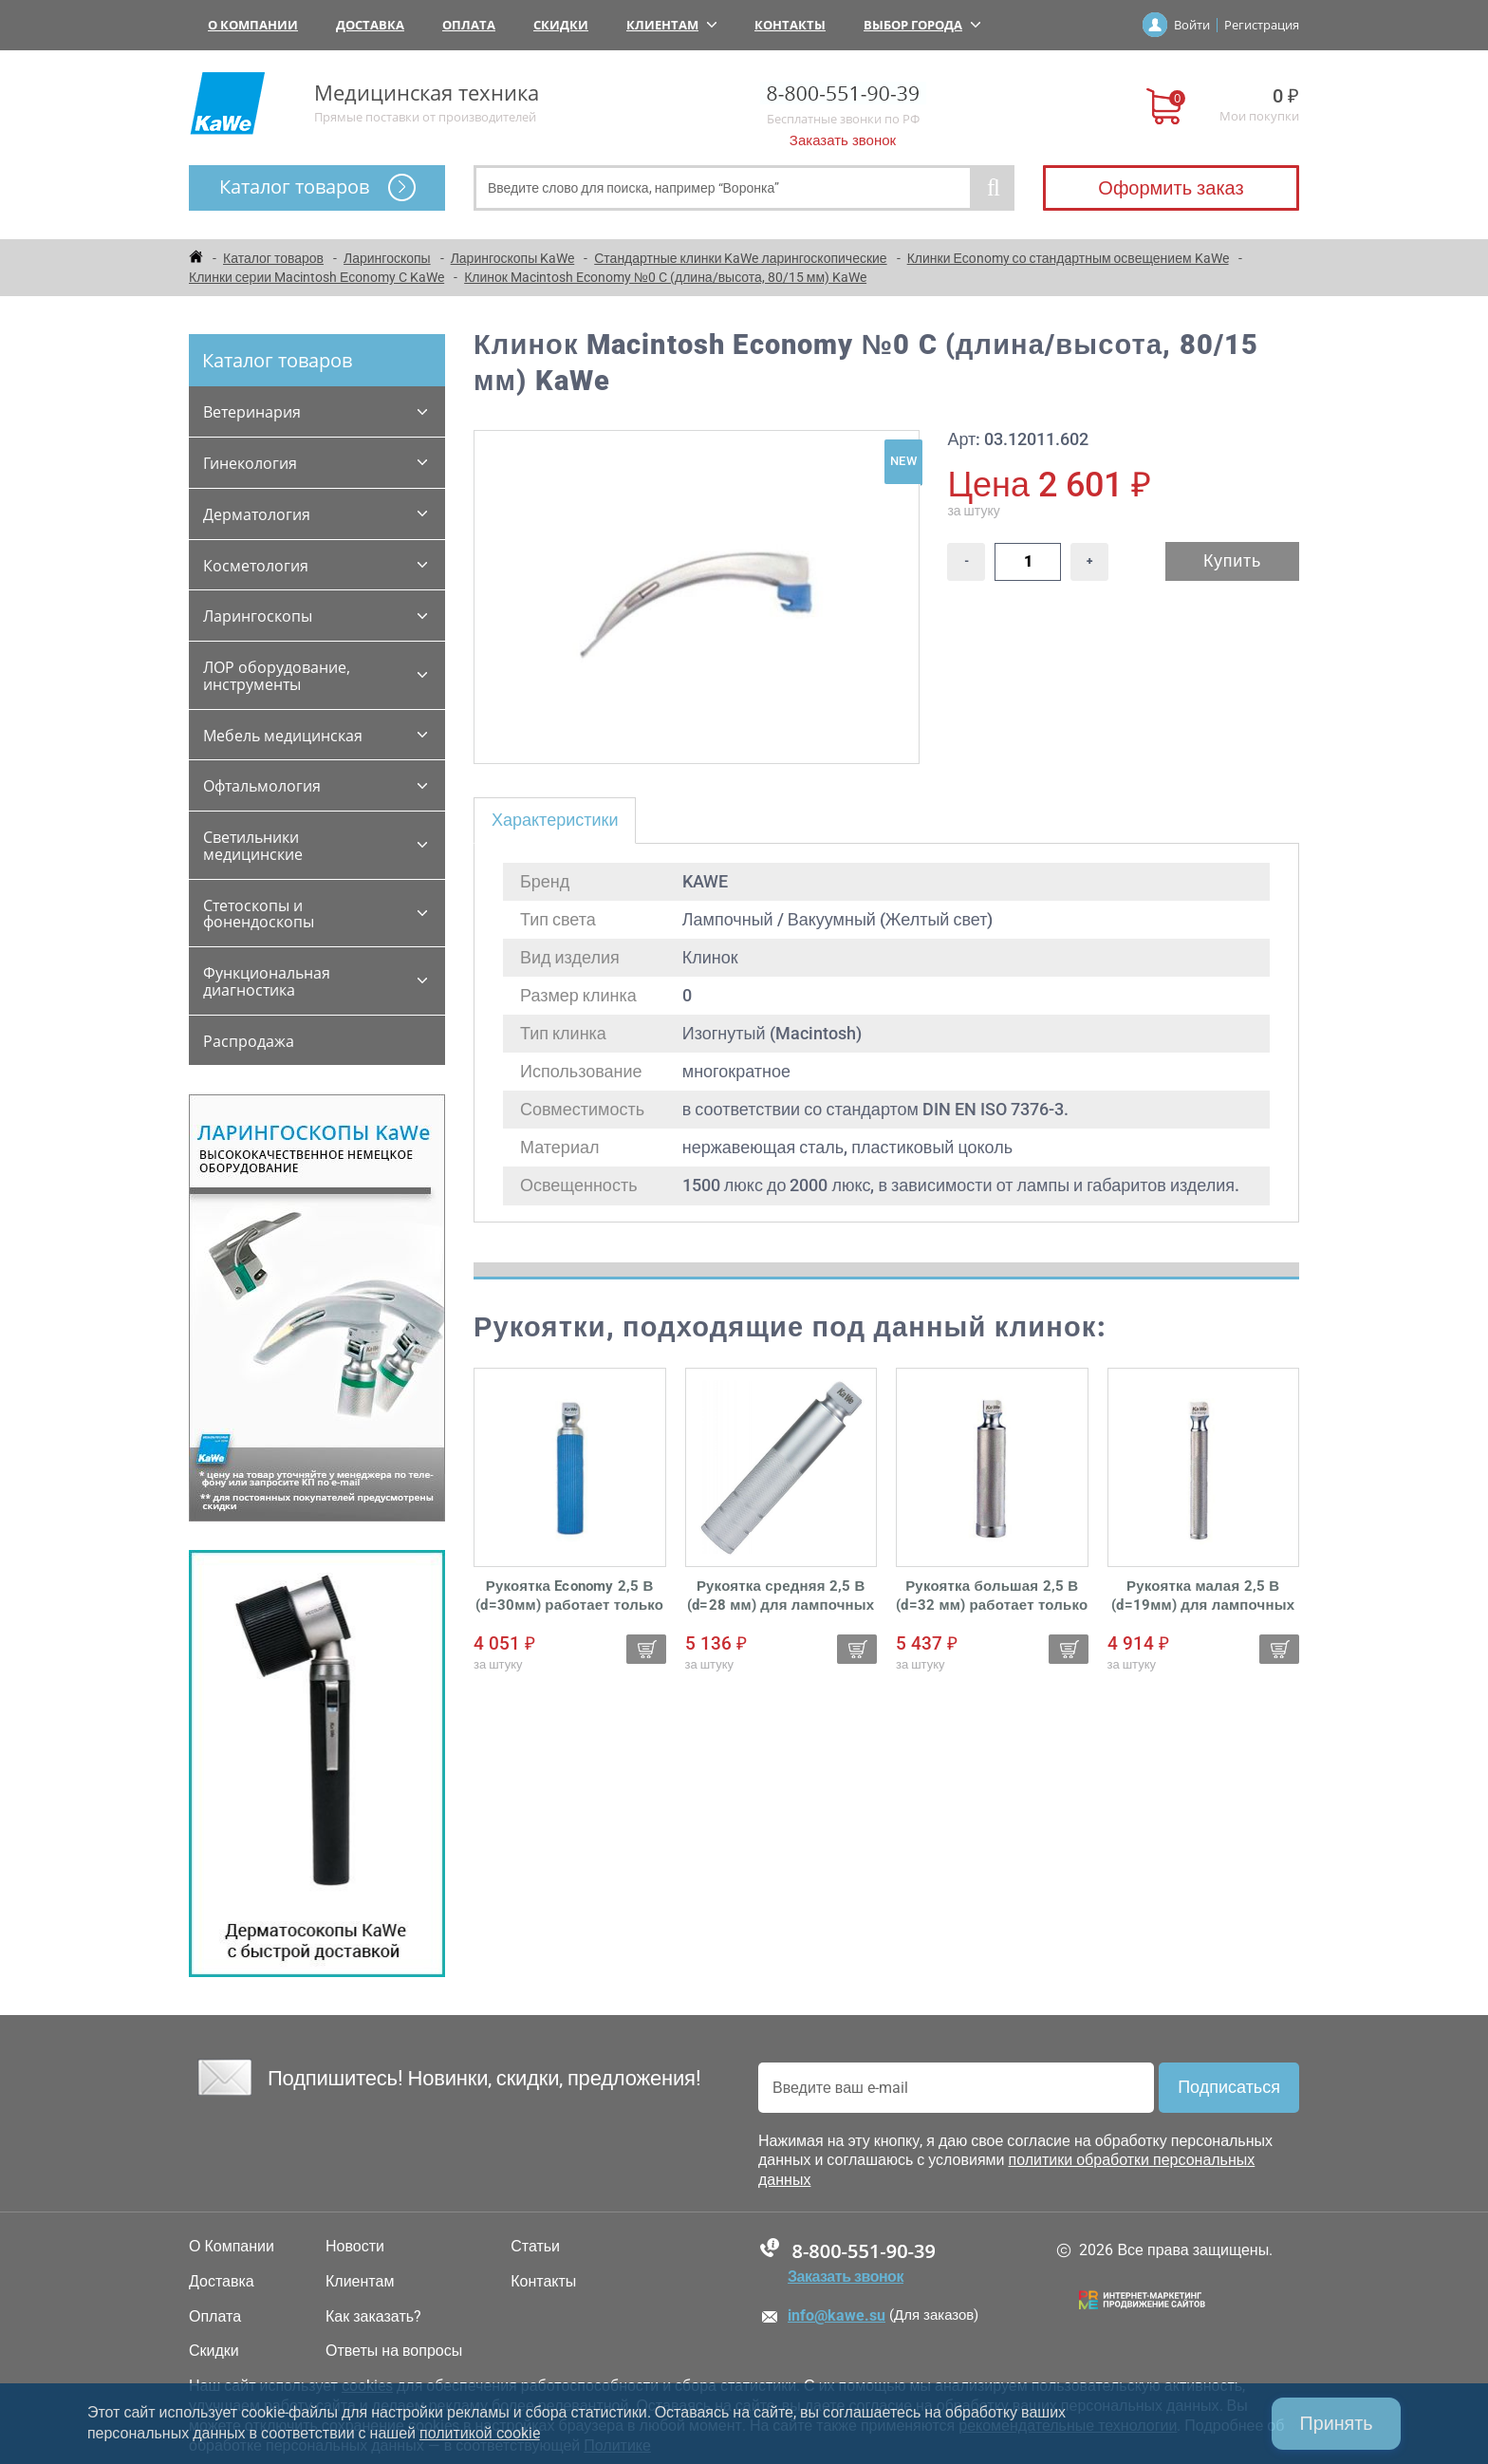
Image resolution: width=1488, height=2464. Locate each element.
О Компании (253, 24)
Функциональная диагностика (266, 981)
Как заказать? (373, 2316)
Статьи (535, 2246)
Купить (1232, 560)
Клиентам (671, 24)
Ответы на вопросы (394, 2351)
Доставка (370, 24)
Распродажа (248, 1041)
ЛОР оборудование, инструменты (276, 676)
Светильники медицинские (253, 846)
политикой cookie (479, 2433)
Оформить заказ (1170, 188)
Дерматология (256, 514)
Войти (1192, 24)
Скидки (560, 24)
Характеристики (555, 820)
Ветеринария (252, 411)
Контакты (790, 24)
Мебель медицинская (283, 735)
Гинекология (250, 463)
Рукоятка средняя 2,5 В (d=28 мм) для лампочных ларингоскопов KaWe (780, 1596)
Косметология (255, 565)
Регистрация (1261, 24)
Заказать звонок (843, 140)
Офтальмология (262, 785)
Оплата (468, 24)
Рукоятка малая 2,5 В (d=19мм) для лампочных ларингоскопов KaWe (1202, 1596)
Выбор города (922, 24)
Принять (1335, 2423)
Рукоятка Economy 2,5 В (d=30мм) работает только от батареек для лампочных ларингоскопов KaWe (569, 1596)
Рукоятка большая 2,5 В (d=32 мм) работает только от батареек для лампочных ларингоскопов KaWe (992, 1596)
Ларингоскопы (257, 616)
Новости (355, 2246)
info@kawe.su (836, 2315)
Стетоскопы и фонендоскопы (258, 914)
